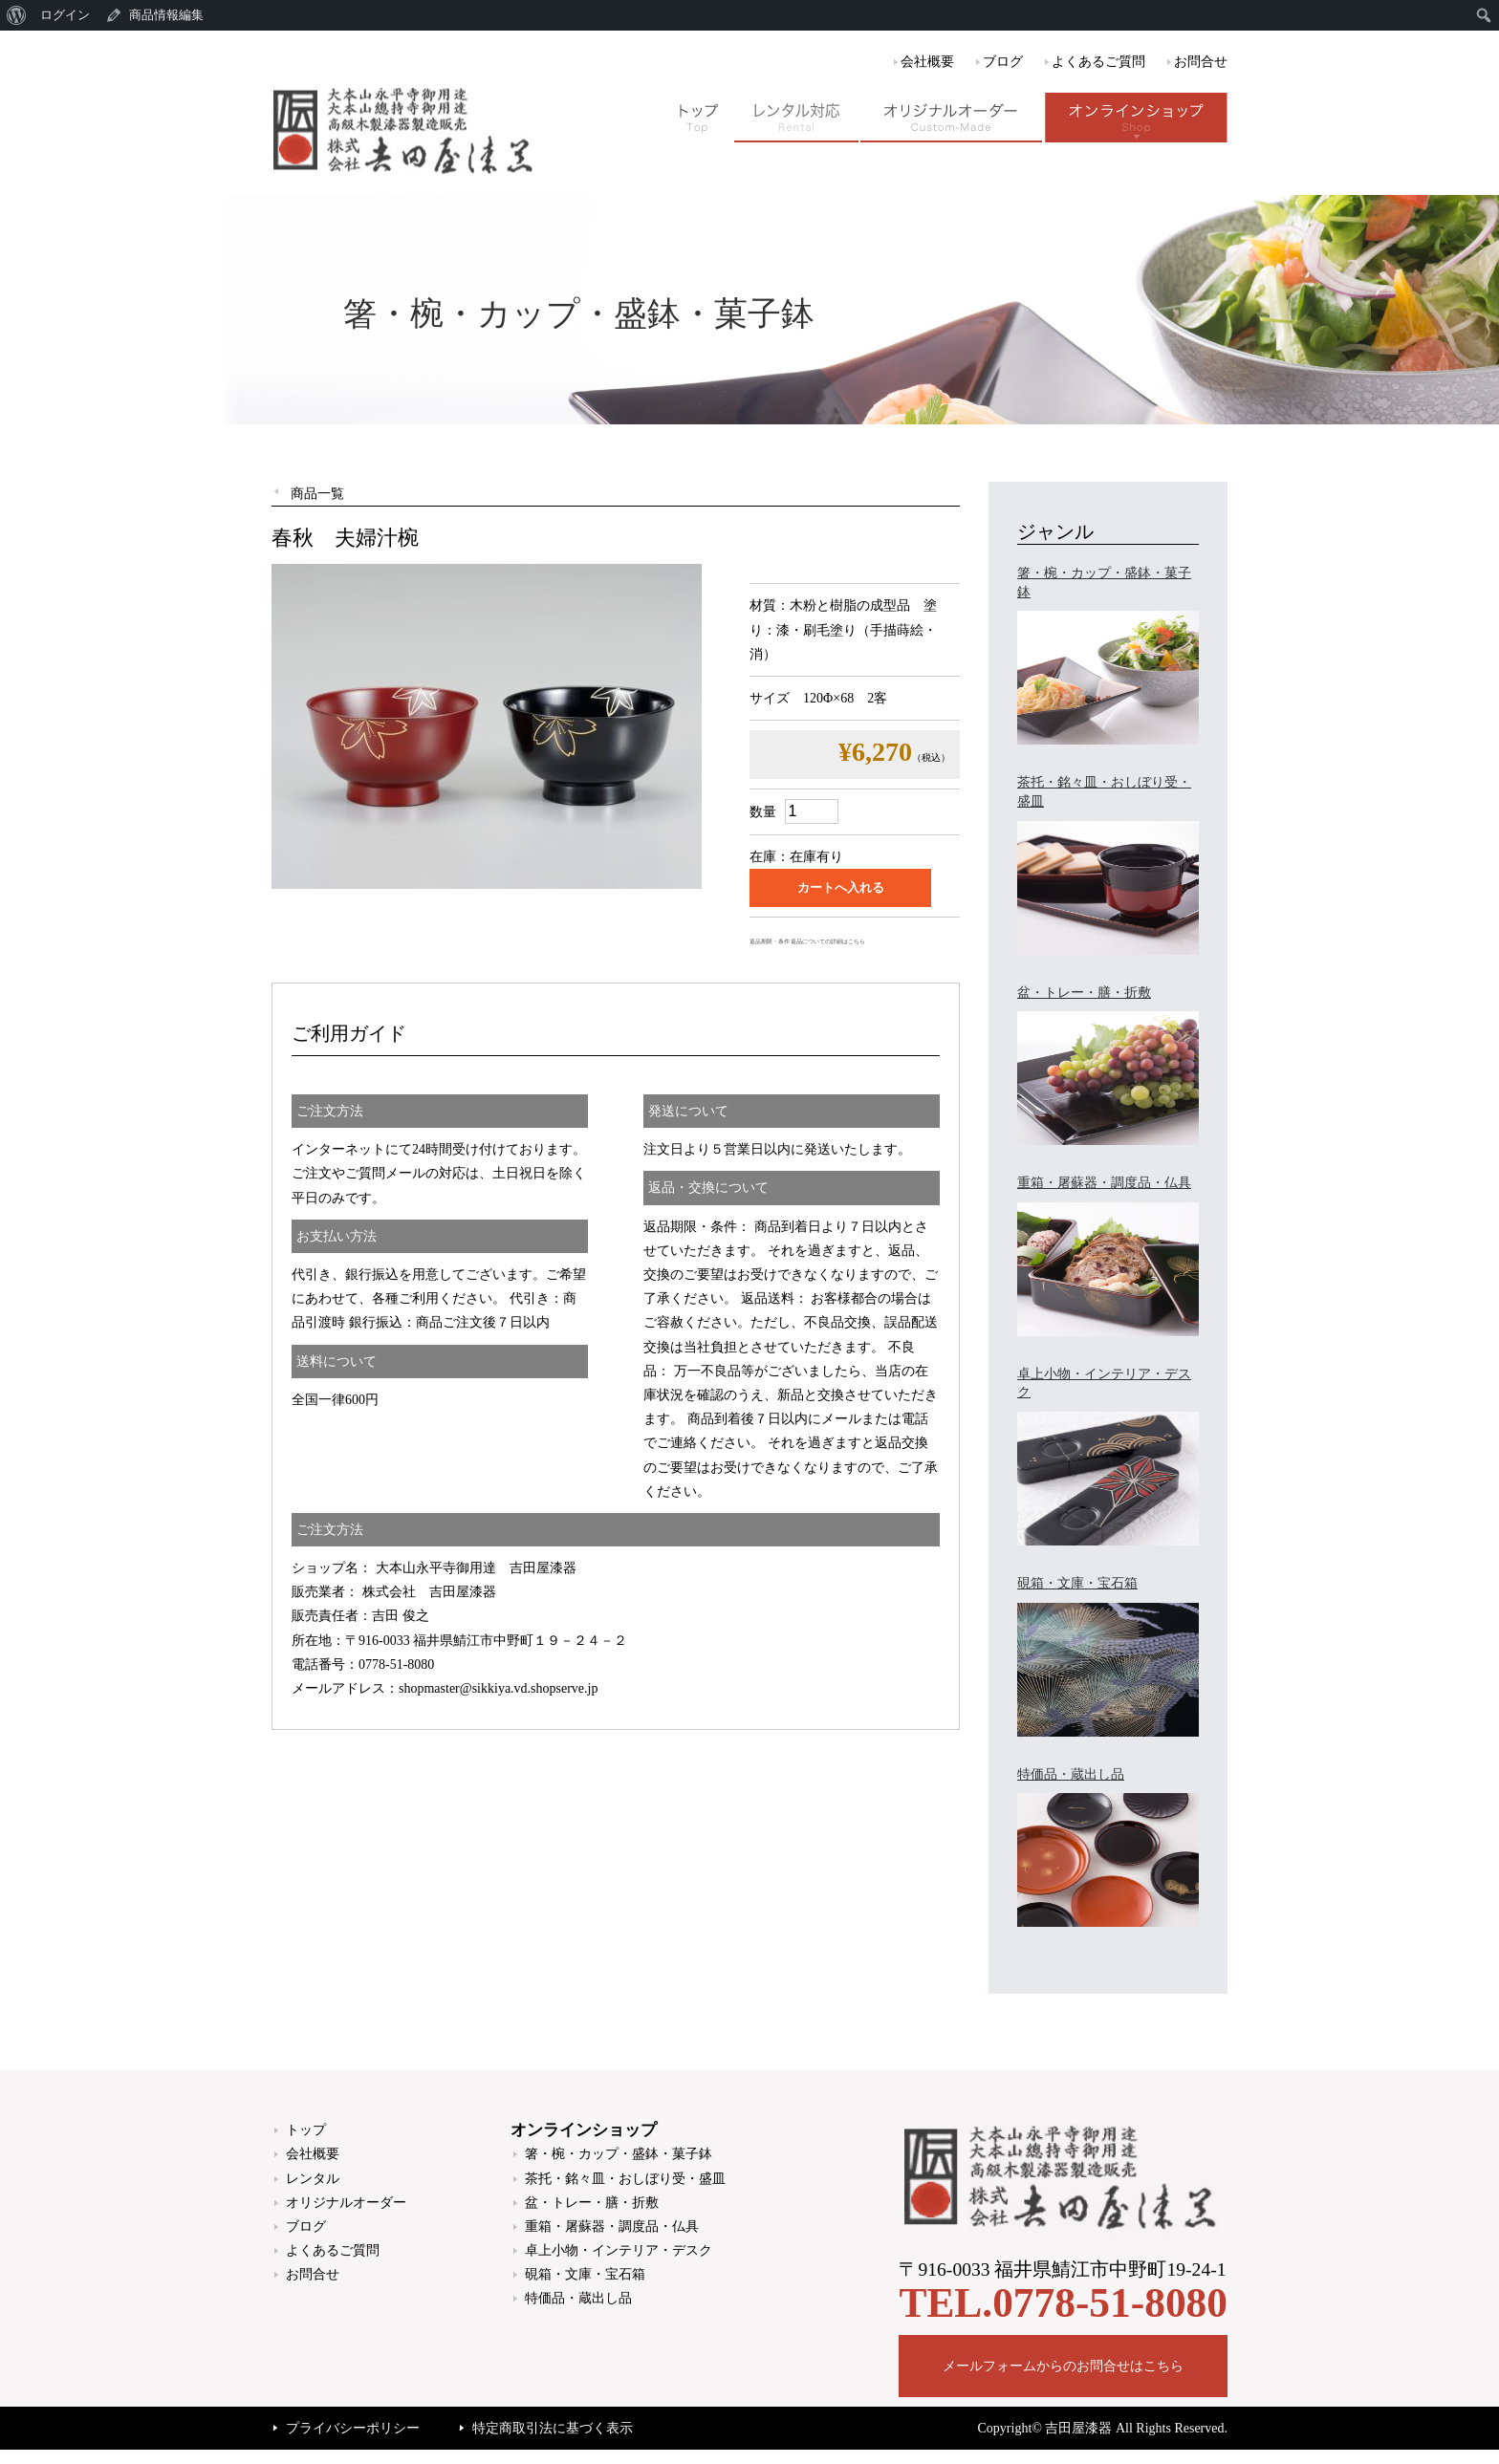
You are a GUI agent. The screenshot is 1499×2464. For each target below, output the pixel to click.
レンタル (312, 2179)
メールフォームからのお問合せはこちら (1063, 2366)
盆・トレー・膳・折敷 (592, 2202)
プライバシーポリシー (353, 2428)
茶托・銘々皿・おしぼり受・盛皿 (625, 2179)
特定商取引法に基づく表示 (552, 2428)
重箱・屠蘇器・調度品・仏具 (612, 2226)
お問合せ (1200, 61)
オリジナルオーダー (346, 2202)
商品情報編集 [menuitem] (166, 15)
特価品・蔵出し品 (578, 2298)
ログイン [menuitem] (65, 15)
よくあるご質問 (1098, 61)
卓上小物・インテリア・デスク (618, 2250)
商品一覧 (317, 493)
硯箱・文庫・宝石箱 (585, 2274)
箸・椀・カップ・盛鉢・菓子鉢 (618, 2154)
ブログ (1003, 61)
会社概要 (927, 61)
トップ (306, 2130)
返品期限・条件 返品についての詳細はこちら (807, 941)
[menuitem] (16, 15)
